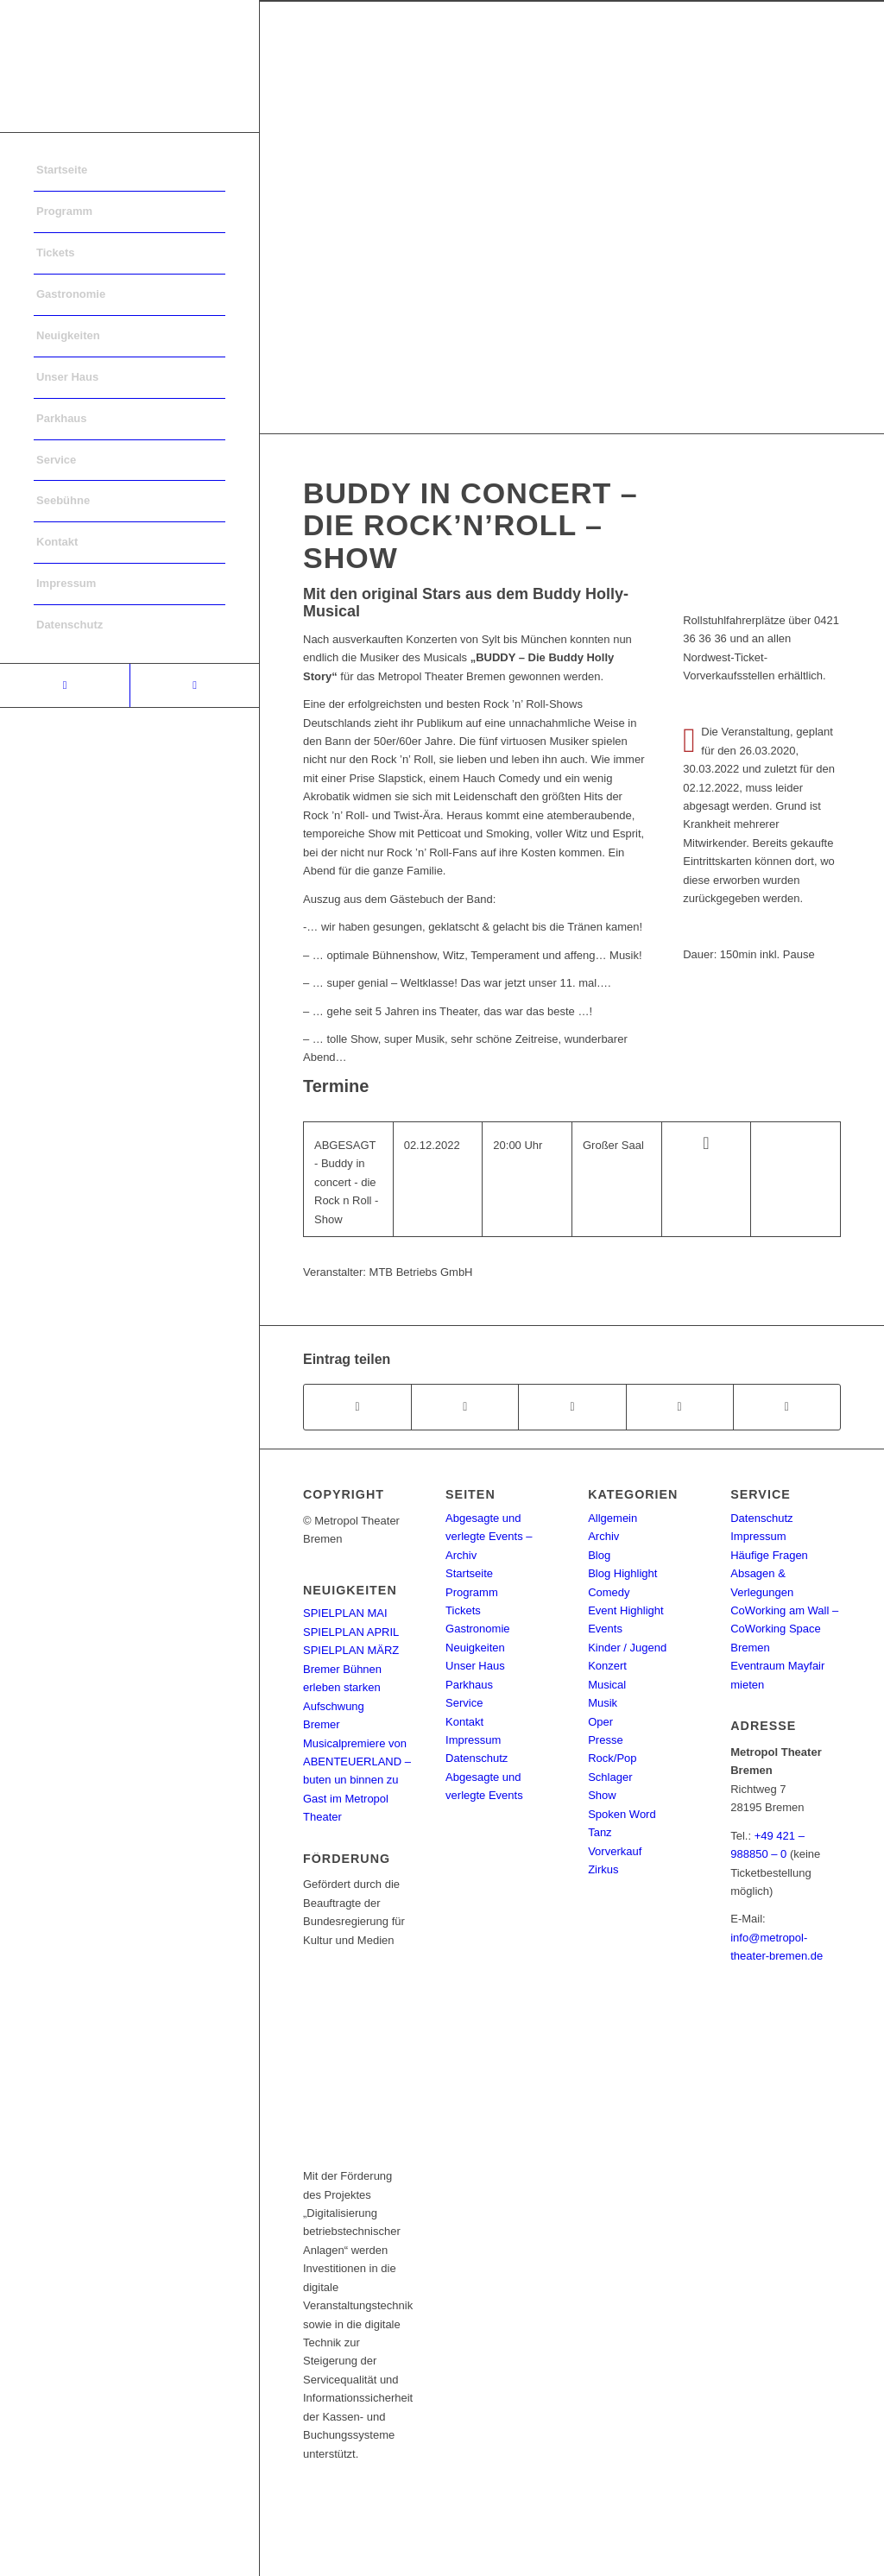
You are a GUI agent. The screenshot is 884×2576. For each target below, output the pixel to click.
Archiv (603, 1536)
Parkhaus (469, 1684)
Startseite (469, 1573)
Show (602, 1795)
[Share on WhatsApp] (572, 1407)
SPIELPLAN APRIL (351, 1632)
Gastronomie (477, 1628)
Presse (605, 1739)
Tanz (599, 1832)
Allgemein (612, 1518)
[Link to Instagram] (194, 685)
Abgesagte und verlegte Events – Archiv (488, 1537)
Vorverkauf (614, 1851)
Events (605, 1628)
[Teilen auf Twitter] (465, 1407)
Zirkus (603, 1869)
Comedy (608, 1592)
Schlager (610, 1777)
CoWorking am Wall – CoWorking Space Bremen (784, 1629)
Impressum (473, 1739)
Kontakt (464, 1721)
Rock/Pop (612, 1758)
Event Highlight (625, 1610)
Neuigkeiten (475, 1647)
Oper (600, 1721)
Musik (602, 1702)
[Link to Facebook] (64, 685)
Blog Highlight (622, 1573)
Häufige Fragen (769, 1555)
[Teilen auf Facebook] (357, 1407)
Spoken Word (622, 1814)
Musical (607, 1684)
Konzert (607, 1665)
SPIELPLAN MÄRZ (351, 1650)
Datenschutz (476, 1758)
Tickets (463, 1610)
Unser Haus (475, 1665)
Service (464, 1702)
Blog (599, 1555)
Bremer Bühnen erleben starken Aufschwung (342, 1688)
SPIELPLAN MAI (345, 1613)
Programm (471, 1592)
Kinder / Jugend (627, 1647)
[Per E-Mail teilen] (787, 1407)
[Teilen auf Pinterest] (680, 1407)
